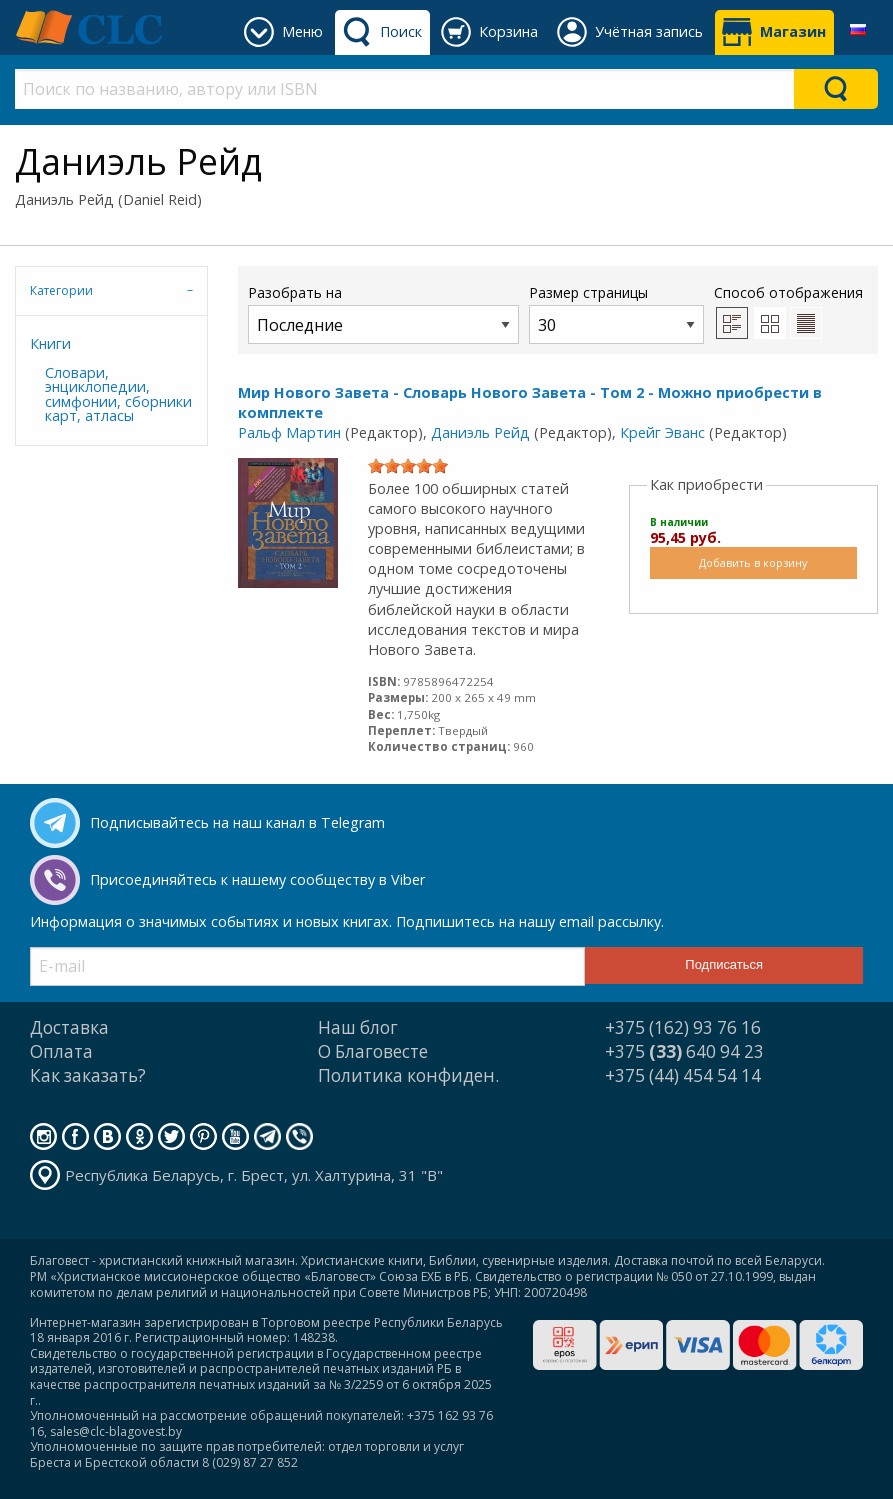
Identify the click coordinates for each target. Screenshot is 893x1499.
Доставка (69, 1027)
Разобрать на (383, 313)
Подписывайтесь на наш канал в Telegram (237, 822)
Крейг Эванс (662, 432)
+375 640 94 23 (684, 1051)
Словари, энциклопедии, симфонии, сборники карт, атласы (118, 394)
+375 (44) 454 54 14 (683, 1075)
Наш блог (358, 1027)
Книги (50, 343)
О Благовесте (373, 1051)
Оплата (61, 1051)
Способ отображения (788, 311)
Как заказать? (88, 1075)
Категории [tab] (61, 290)
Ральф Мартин (289, 432)
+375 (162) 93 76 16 (683, 1027)
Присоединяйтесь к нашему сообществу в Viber (257, 879)
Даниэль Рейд (480, 432)
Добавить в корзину (753, 562)
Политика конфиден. (408, 1075)
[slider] (408, 466)
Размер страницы (616, 313)
